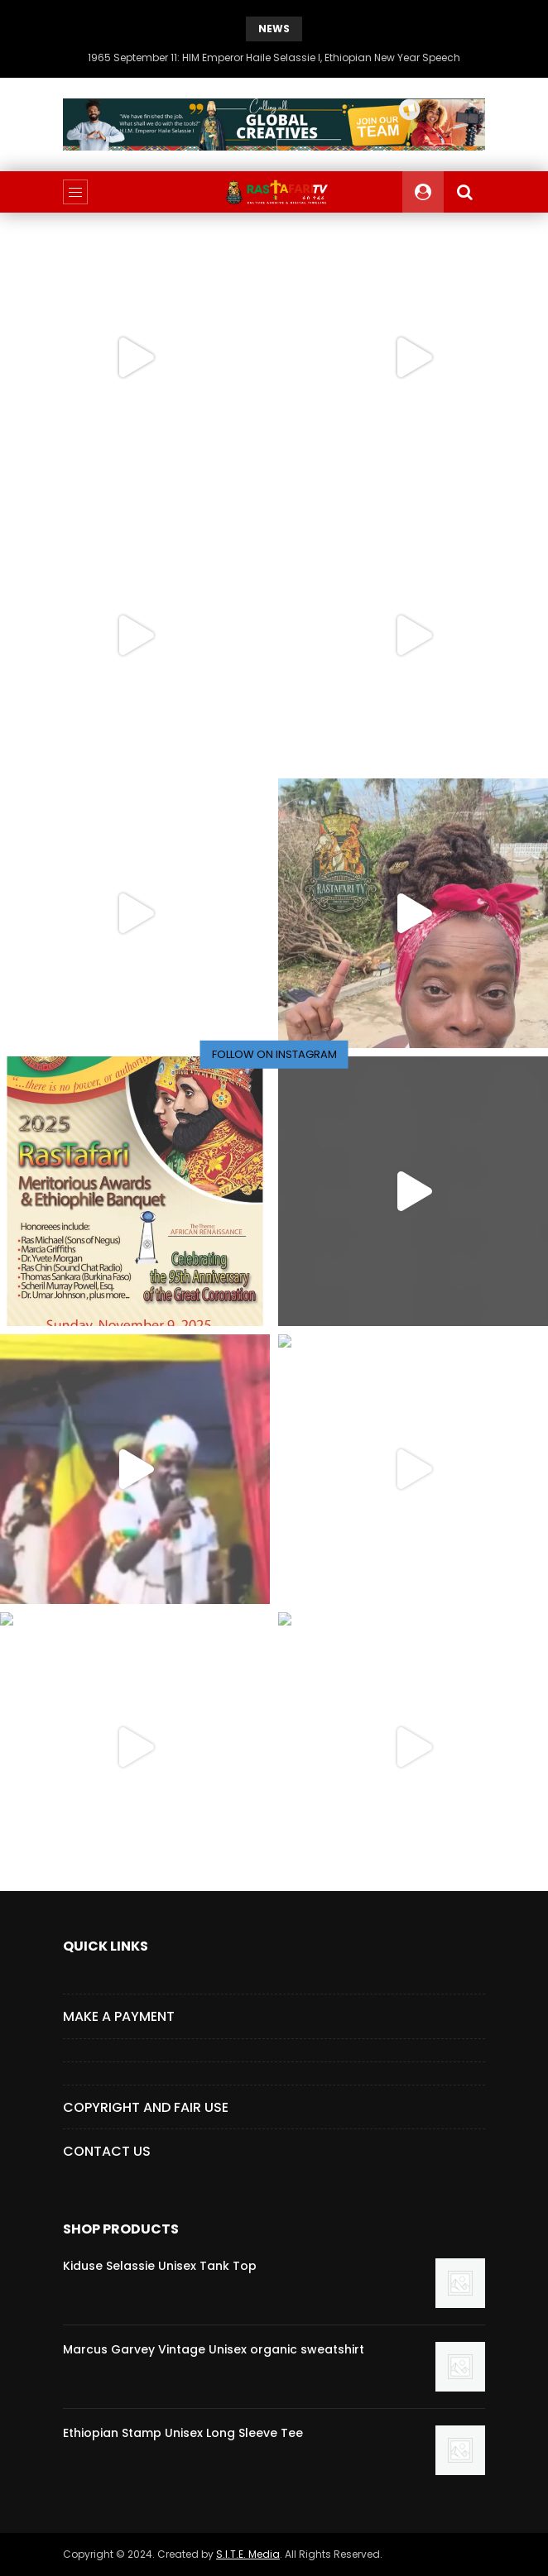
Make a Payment (119, 2016)
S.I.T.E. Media (248, 2554)
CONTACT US (107, 2151)
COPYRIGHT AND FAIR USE (145, 2107)
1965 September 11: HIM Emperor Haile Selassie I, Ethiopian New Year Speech (274, 57)
